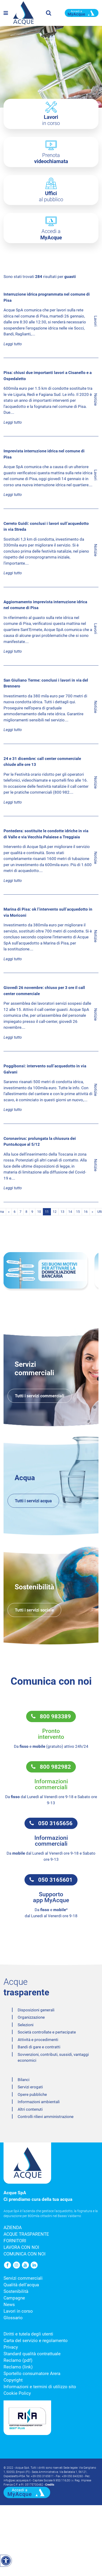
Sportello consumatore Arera (32, 2371)
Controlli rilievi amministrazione (45, 2114)
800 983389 (51, 1714)
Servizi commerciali (23, 2275)
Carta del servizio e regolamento (36, 2338)
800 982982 (51, 1764)
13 (62, 1212)
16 (86, 1212)
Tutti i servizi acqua (33, 1498)
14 (70, 1212)
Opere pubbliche (32, 2092)
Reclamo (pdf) (18, 2357)
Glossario (13, 2315)
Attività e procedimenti (38, 2037)
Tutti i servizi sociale (34, 1607)
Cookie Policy (17, 2390)
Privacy (11, 2344)
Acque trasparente (26, 2231)
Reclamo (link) (18, 2364)
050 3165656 (51, 1821)
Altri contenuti (30, 2106)
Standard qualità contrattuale (32, 2351)
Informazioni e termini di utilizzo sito (40, 2384)
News (9, 2302)
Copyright (13, 2377)
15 (78, 1212)
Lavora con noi (21, 2244)
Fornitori (15, 2238)
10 (39, 1212)
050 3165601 (51, 1877)
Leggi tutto (13, 344)
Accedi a (51, 234)
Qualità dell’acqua (21, 2282)
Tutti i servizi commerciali (39, 1393)
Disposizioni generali (36, 2007)
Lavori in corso (18, 2308)
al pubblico (51, 196)
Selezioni (25, 2022)
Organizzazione (31, 2015)
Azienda (13, 2225)
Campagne (14, 2295)
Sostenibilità (16, 2288)
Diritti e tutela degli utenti (28, 2331)
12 (55, 1212)
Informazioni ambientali (39, 2099)
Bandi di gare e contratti (39, 2044)
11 (47, 1212)
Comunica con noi (24, 2251)
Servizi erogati (30, 2084)
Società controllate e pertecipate (47, 2029)
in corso (51, 120)
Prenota (51, 158)
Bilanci (23, 2077)
